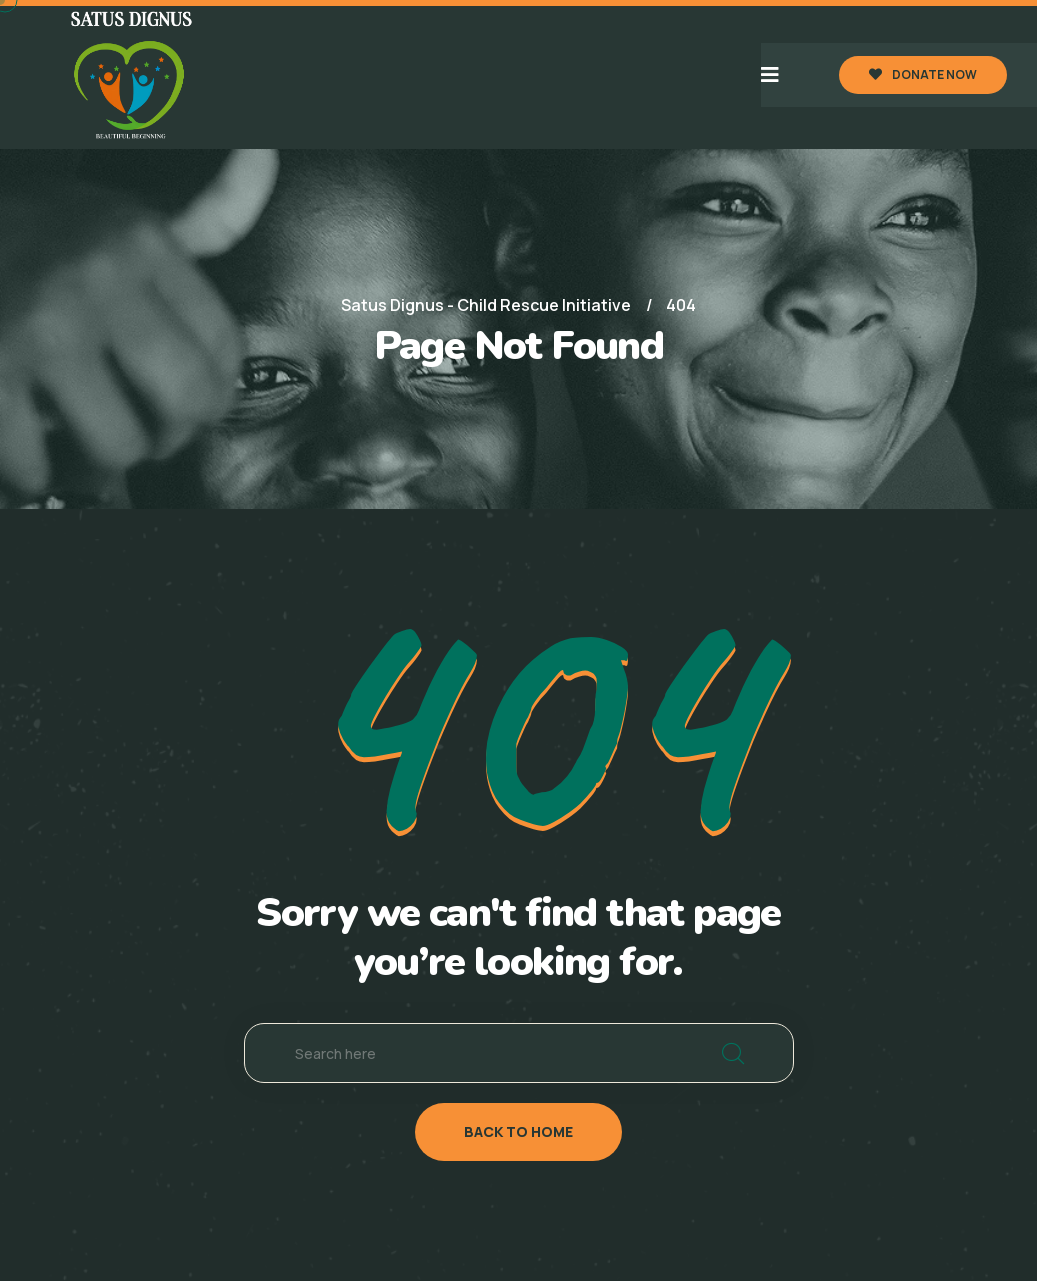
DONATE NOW (923, 74)
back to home (518, 1131)
